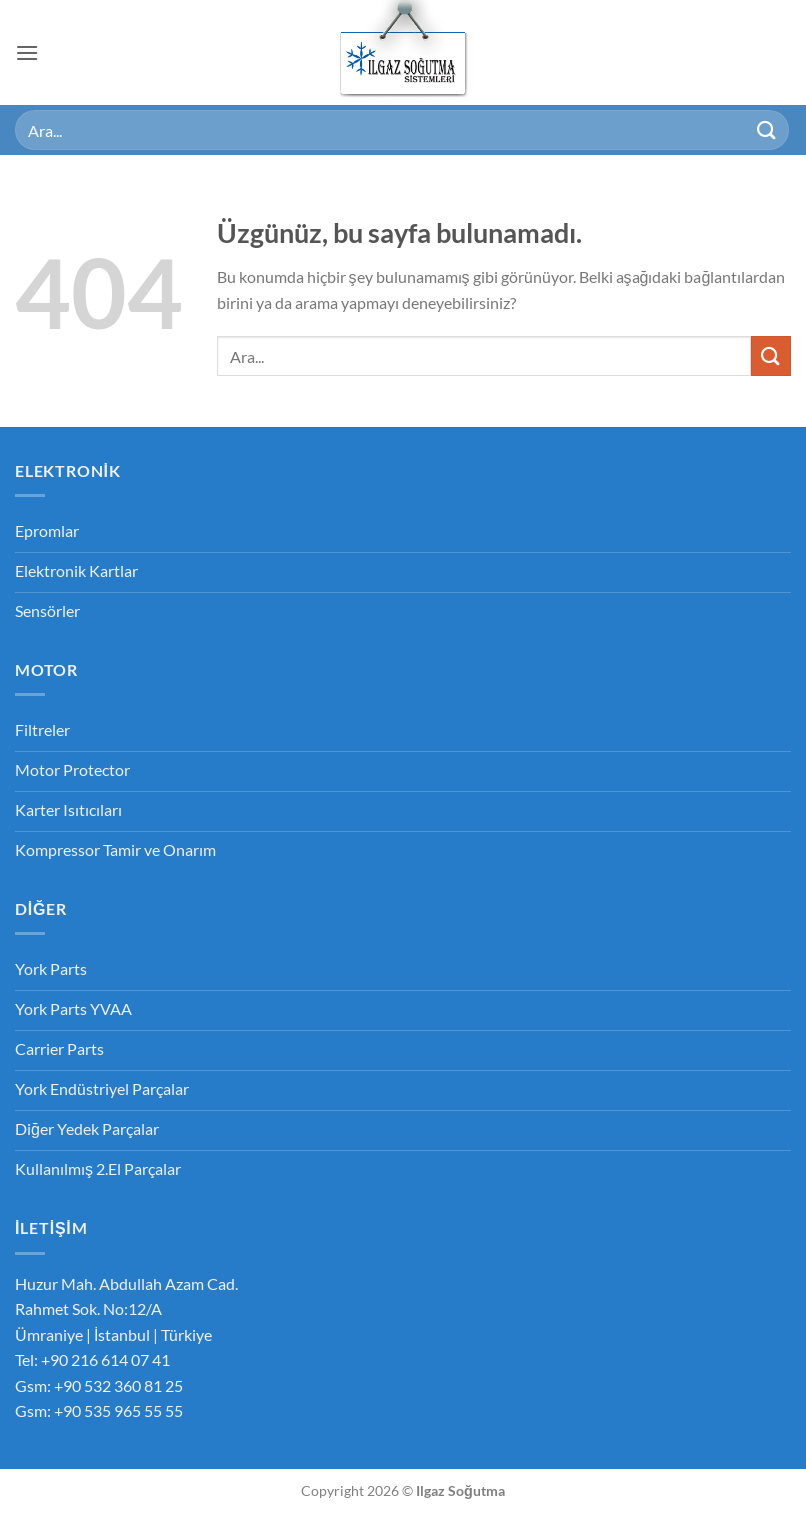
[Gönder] (767, 129)
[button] (27, 52)
